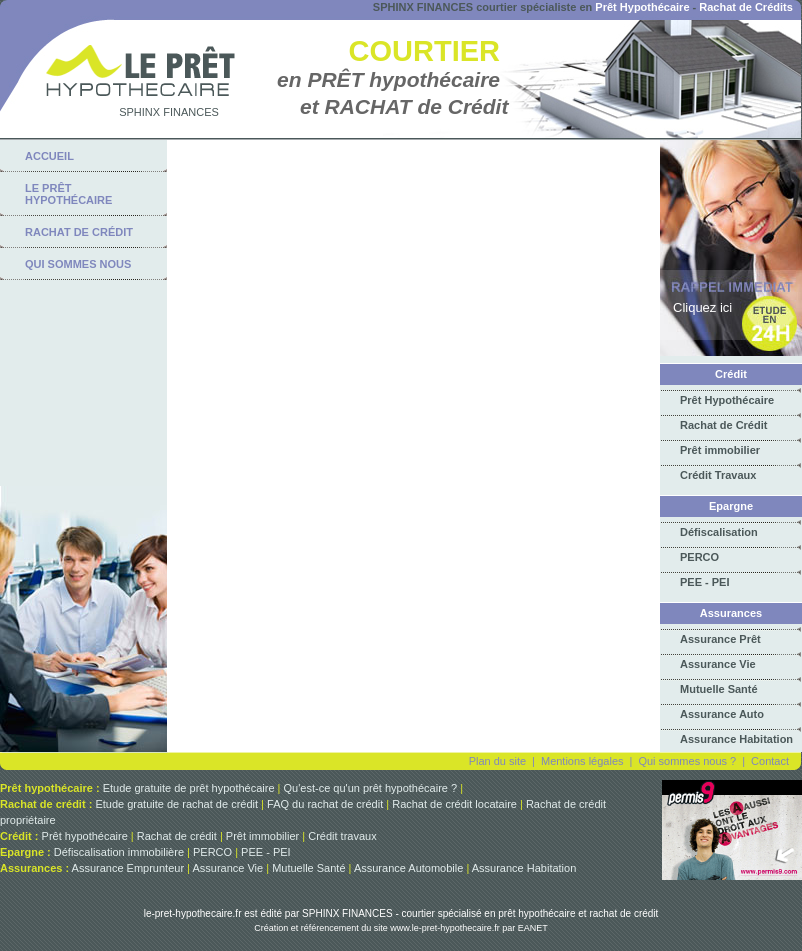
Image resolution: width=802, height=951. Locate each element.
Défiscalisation (719, 532)
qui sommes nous (78, 264)
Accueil (49, 156)
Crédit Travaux (718, 475)
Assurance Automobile (408, 868)
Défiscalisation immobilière (119, 852)
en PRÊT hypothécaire (388, 79)
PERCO (699, 557)
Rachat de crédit (177, 836)
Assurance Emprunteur (128, 868)
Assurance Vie (718, 664)
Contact (770, 761)
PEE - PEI (705, 582)
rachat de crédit (79, 232)
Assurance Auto (722, 714)
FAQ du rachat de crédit (325, 804)
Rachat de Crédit (723, 425)
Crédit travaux (342, 836)
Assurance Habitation (736, 739)
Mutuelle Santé (719, 689)
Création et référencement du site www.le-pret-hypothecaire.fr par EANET (401, 928)
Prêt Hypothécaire (642, 7)
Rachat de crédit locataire (454, 804)
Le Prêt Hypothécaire (68, 194)
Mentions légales (582, 761)
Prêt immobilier (720, 450)
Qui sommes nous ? (687, 761)
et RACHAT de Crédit (404, 106)
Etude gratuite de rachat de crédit (176, 804)
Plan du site (497, 761)
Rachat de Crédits (746, 7)
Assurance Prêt (720, 639)
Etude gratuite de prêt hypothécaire (189, 788)
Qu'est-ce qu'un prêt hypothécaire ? (371, 788)
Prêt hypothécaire (85, 836)
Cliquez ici (702, 307)
